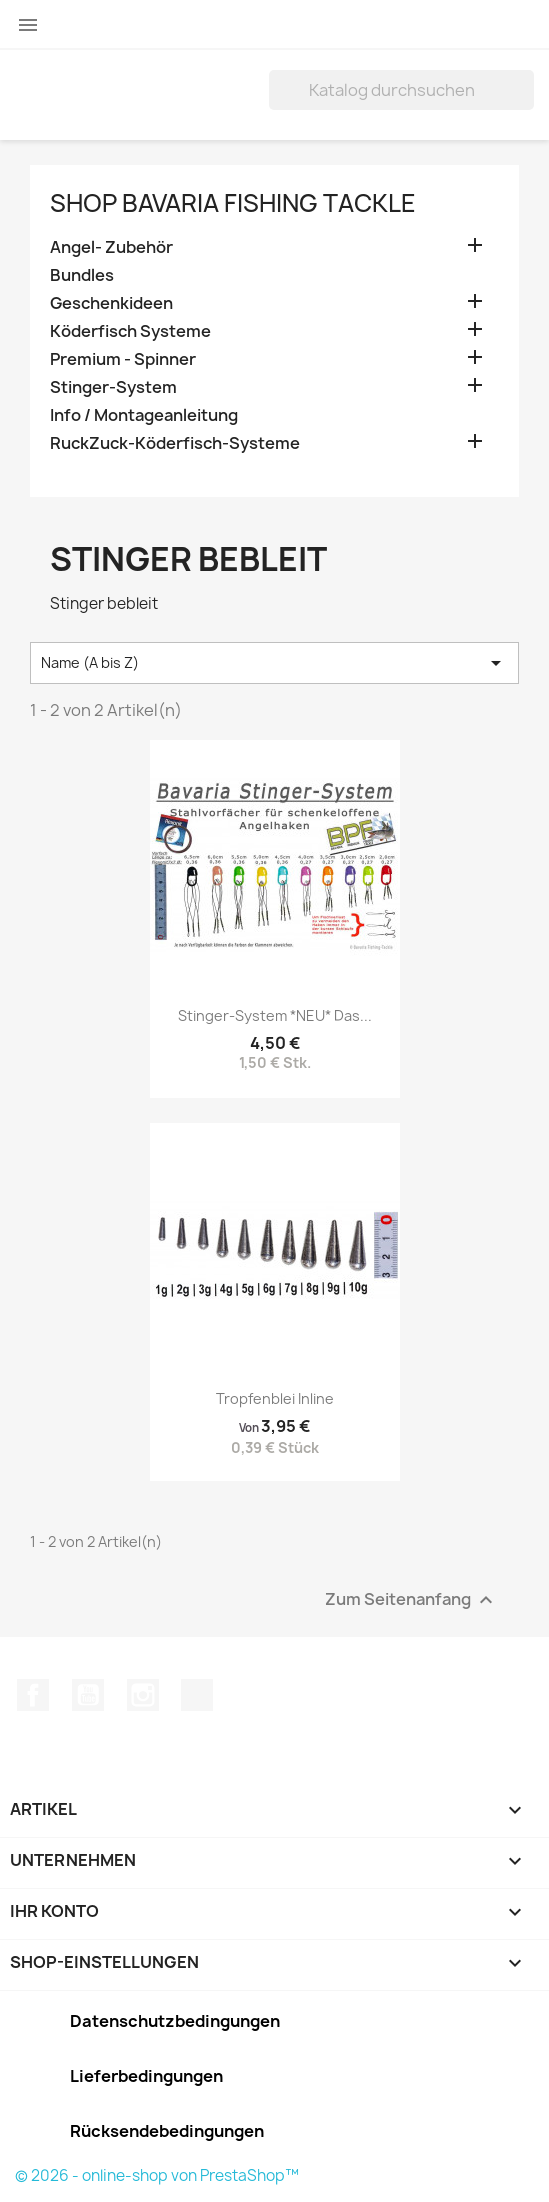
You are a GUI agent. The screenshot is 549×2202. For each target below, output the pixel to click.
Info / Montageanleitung (144, 415)
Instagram (143, 1695)
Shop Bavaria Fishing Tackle (233, 203)
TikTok (197, 1695)
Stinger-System (113, 387)
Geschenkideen (111, 303)
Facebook (33, 1695)
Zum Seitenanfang (411, 1599)
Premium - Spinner (123, 359)
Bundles (82, 275)
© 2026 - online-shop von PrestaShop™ (157, 2175)
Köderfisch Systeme (130, 331)
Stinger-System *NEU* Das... (275, 1015)
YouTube (88, 1695)
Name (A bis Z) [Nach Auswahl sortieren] (274, 663)
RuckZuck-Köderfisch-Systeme (175, 443)
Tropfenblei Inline (275, 1398)
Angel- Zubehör (111, 247)
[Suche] (401, 90)
